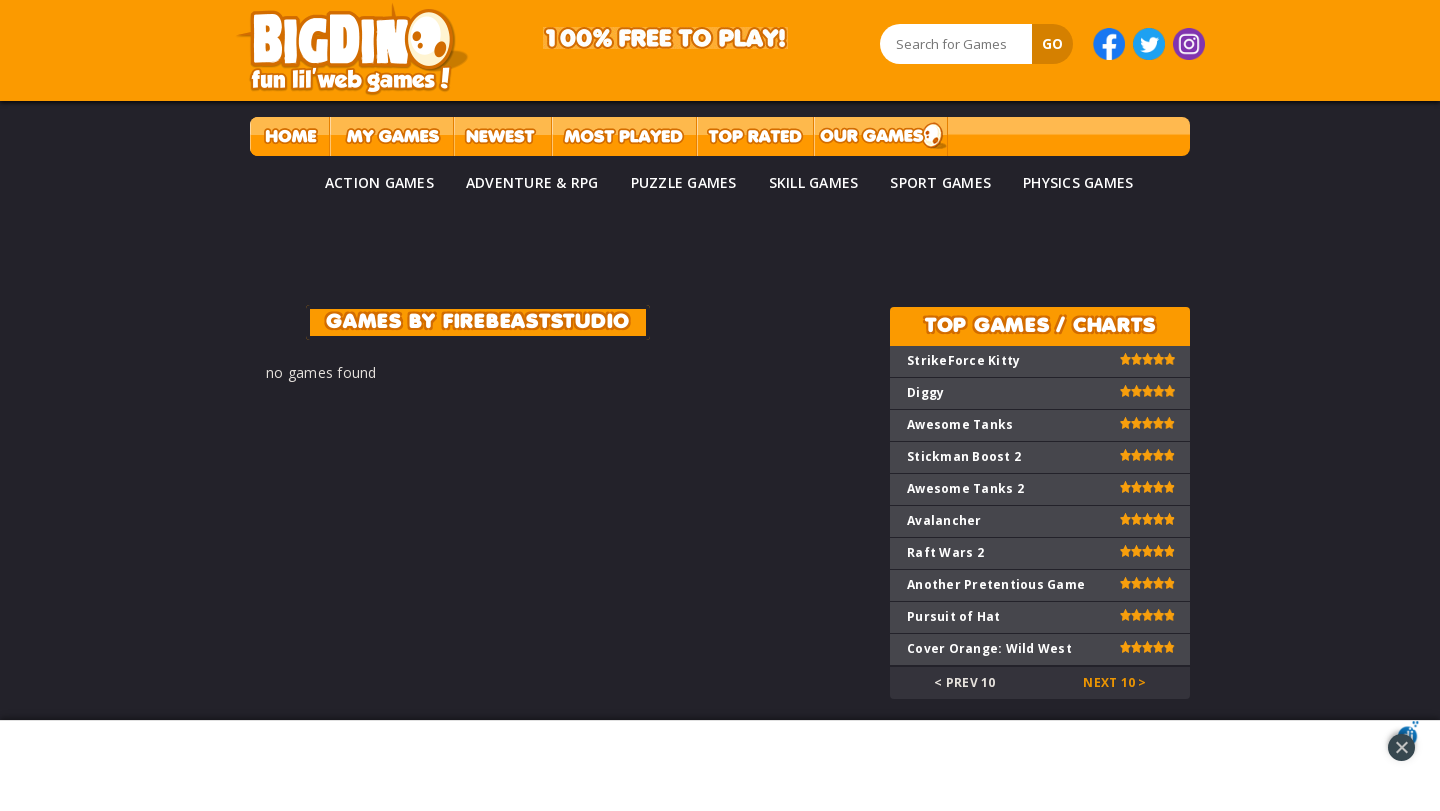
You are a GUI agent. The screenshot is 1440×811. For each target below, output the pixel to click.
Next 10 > (1114, 682)
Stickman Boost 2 (964, 456)
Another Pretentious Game (996, 584)
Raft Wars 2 (945, 552)
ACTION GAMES (379, 182)
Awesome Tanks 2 (965, 488)
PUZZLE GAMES (684, 182)
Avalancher (944, 520)
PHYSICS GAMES (1078, 182)
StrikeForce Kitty (963, 360)
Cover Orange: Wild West (989, 648)
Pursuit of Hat (954, 616)
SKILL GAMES (814, 182)
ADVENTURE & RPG (532, 182)
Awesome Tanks (960, 424)
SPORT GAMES (940, 182)
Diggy (925, 392)
